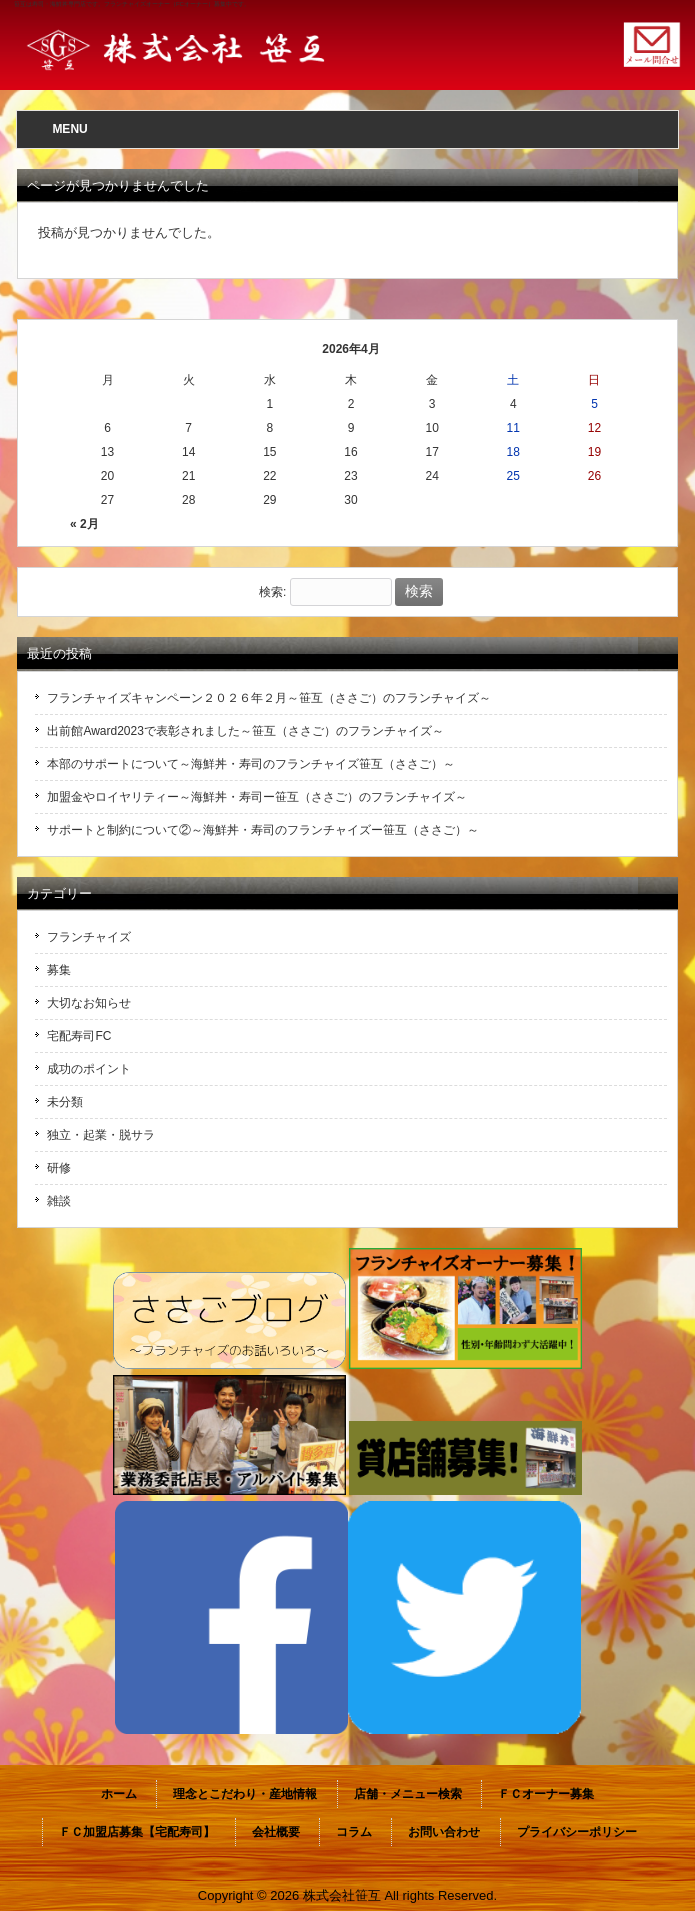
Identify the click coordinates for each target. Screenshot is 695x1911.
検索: (272, 592)
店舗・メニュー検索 (408, 1794)
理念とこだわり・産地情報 (245, 1794)
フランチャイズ (89, 937)
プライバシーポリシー (577, 1832)
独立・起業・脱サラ (101, 1135)
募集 (59, 970)
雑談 (59, 1201)
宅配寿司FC (79, 1036)
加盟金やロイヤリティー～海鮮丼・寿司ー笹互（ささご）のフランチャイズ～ (257, 797)
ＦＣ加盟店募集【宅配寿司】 (137, 1832)
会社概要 (276, 1832)
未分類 (65, 1102)
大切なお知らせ (89, 1003)
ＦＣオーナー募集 (546, 1794)
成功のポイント (89, 1069)
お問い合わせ (444, 1832)
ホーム (119, 1794)
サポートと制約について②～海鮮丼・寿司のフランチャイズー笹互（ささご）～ (263, 830)
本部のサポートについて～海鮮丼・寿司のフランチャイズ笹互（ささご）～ (251, 764)
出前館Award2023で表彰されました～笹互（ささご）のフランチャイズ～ (245, 731)
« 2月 (84, 524)
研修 (59, 1168)
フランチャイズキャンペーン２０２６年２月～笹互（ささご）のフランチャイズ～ (269, 698)
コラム (354, 1832)
